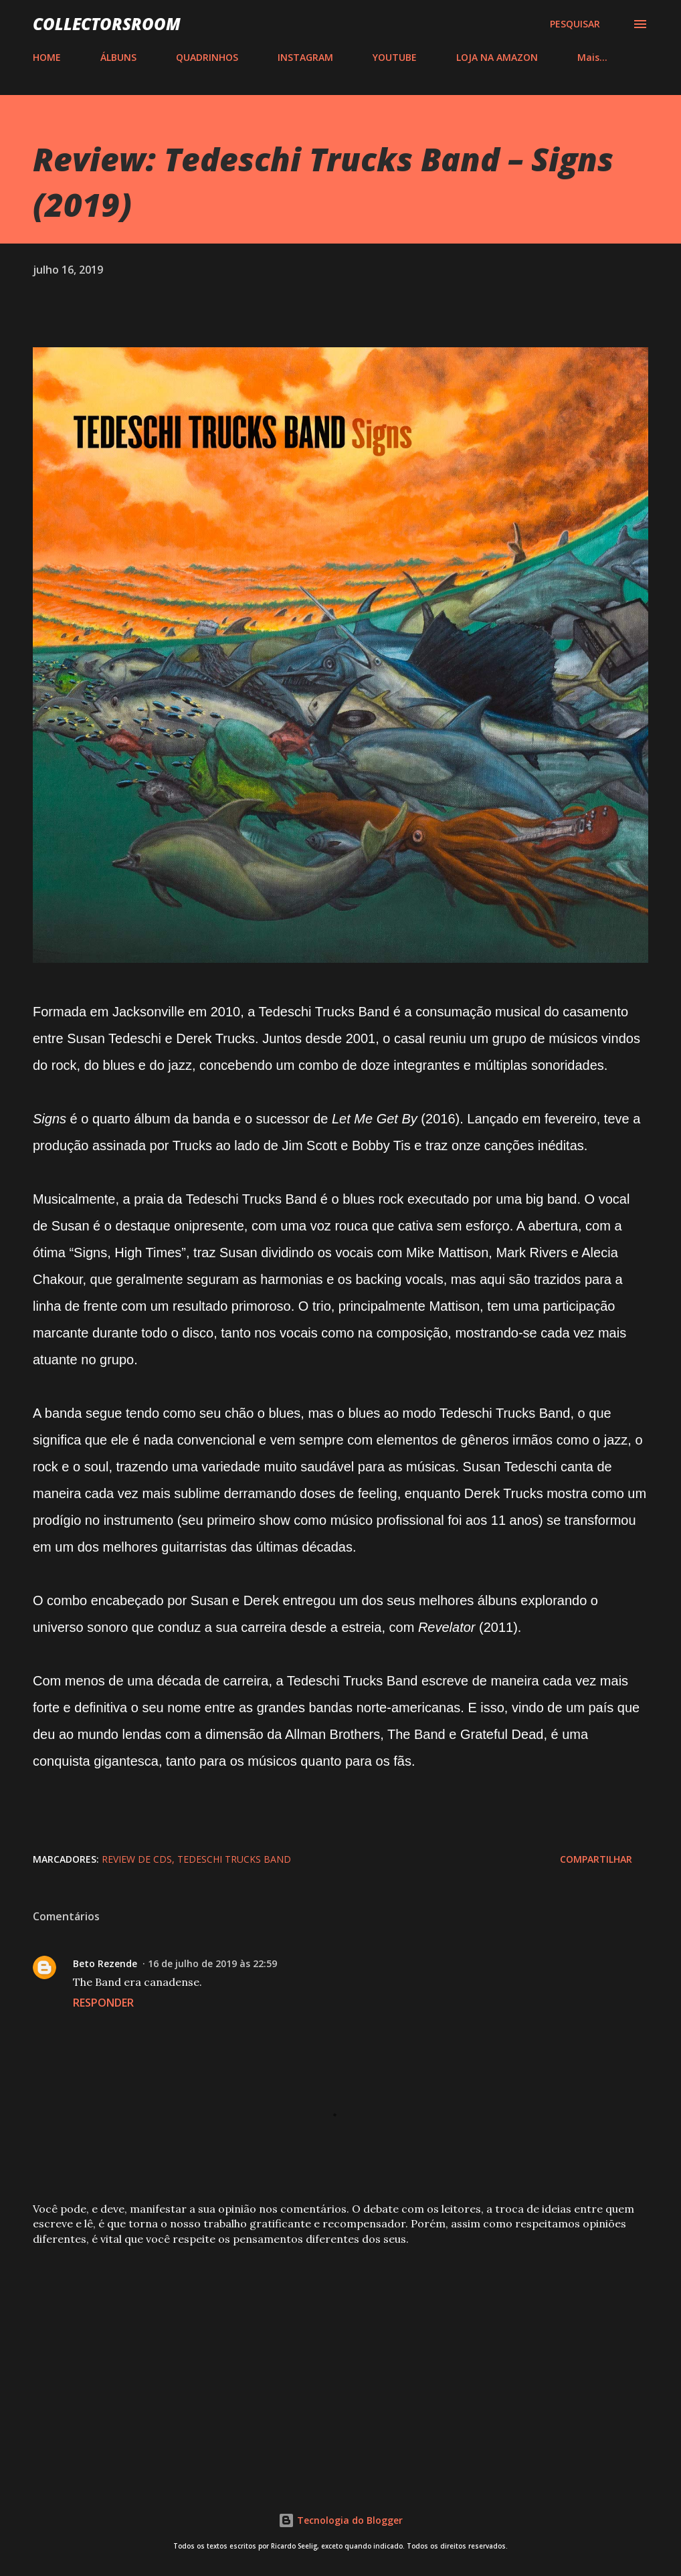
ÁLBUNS (118, 57)
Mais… (592, 57)
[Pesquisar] (575, 24)
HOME (47, 57)
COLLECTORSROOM (107, 24)
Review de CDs (137, 1859)
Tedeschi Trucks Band (234, 1859)
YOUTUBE (395, 57)
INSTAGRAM (305, 57)
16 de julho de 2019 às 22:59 (212, 1963)
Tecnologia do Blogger (340, 2520)
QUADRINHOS (207, 57)
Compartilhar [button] (596, 1859)
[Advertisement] (340, 2361)
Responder (103, 2002)
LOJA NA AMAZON (497, 57)
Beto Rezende (105, 1963)
